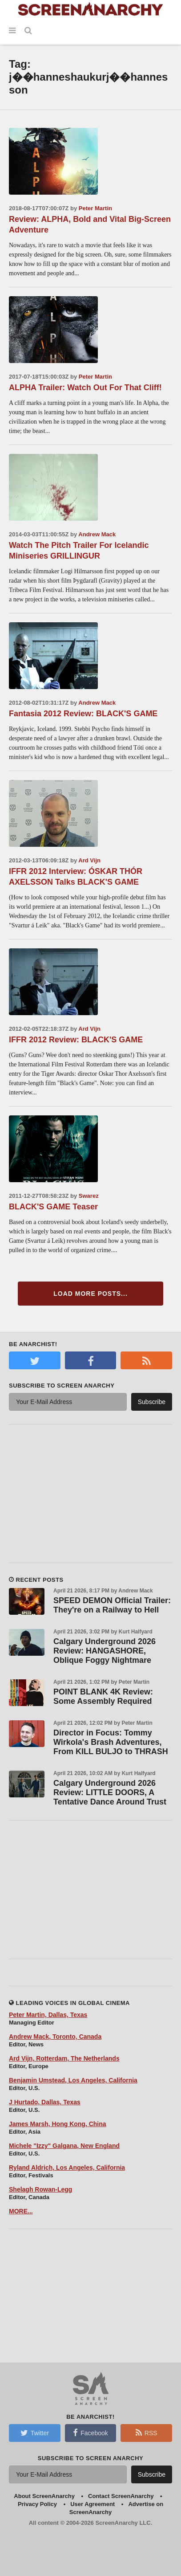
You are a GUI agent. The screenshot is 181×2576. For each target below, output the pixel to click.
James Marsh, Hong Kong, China (57, 2123)
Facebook (90, 2433)
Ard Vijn (89, 860)
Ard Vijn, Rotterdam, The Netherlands (64, 2058)
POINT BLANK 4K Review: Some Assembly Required (103, 1696)
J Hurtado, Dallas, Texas (44, 2102)
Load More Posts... (90, 1293)
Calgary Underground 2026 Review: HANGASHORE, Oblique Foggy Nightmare (104, 1651)
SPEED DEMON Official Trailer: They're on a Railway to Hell (112, 1605)
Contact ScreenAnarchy (120, 2496)
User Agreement (92, 2504)
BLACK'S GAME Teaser (53, 1206)
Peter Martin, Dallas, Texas (48, 2014)
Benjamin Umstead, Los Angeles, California (73, 2080)
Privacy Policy (37, 2504)
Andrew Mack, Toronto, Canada (55, 2036)
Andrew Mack (97, 534)
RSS (146, 2433)
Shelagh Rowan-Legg (40, 2189)
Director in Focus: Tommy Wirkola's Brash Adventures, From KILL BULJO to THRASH (110, 1742)
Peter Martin (95, 208)
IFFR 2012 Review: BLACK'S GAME (76, 1039)
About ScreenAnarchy (44, 2496)
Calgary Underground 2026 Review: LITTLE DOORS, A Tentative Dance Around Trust (109, 1792)
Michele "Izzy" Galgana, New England (64, 2145)
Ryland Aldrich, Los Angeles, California (67, 2167)
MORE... (21, 2211)
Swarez (89, 1195)
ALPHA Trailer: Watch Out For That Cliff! (85, 387)
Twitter (34, 2433)
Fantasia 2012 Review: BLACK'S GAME (83, 713)
